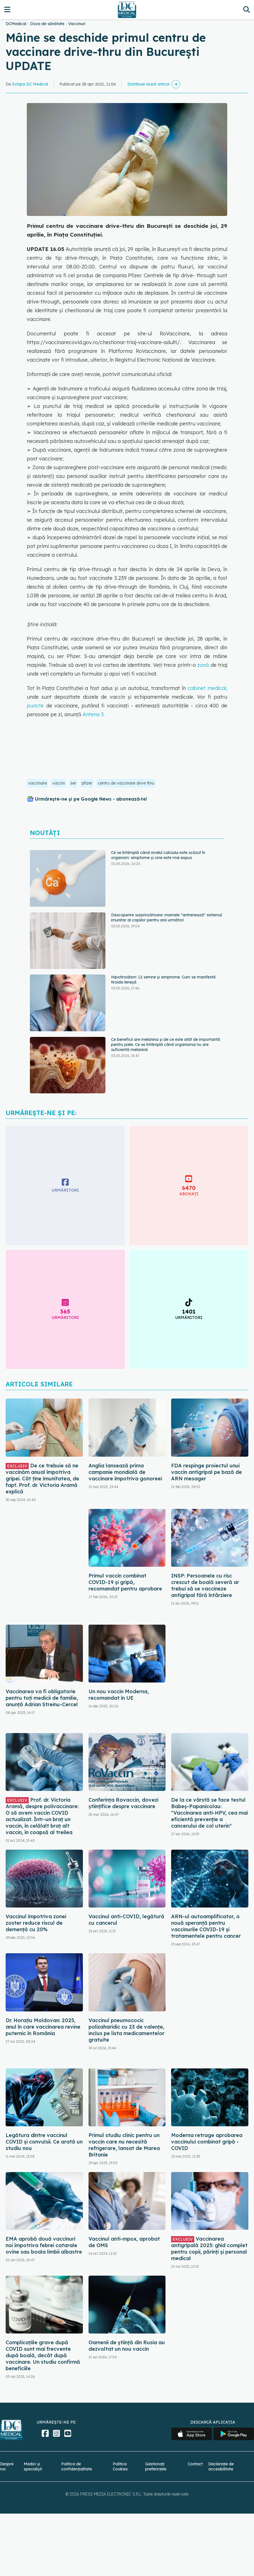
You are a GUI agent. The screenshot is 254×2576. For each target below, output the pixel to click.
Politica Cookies (120, 2466)
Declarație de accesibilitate (221, 2466)
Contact (195, 2463)
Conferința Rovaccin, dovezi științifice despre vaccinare (123, 1803)
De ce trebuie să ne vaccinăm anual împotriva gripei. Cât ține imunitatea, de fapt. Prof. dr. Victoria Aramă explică (42, 1478)
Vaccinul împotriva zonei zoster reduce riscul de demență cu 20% (36, 1923)
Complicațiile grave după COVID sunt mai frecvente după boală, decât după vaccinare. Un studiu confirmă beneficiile (43, 2355)
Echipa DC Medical (30, 84)
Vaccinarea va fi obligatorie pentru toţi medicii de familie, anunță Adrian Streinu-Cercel (42, 1698)
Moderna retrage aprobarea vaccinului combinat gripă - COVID (206, 2141)
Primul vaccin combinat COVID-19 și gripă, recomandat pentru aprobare (125, 1582)
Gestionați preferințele (155, 2466)
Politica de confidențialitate (76, 2466)
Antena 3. (93, 714)
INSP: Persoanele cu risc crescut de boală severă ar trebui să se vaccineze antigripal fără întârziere (205, 1585)
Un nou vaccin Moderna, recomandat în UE (119, 1694)
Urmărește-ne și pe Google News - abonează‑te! (91, 799)
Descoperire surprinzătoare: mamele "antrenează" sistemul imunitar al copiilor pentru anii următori (166, 917)
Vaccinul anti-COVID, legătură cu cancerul (126, 1919)
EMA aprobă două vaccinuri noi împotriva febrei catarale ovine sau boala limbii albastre (44, 2245)
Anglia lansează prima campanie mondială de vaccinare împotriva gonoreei (125, 1472)
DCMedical (16, 23)
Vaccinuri (76, 23)
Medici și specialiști (33, 2466)
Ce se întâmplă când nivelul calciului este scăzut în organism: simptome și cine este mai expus (158, 855)
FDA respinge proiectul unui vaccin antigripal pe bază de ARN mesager (206, 1472)
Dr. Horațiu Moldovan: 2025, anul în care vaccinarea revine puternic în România (43, 2027)
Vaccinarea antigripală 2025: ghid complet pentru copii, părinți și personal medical (209, 2249)
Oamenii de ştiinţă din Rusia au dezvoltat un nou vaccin (127, 2345)
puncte (36, 705)
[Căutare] (246, 9)
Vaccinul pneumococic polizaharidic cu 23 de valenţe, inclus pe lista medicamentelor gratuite (126, 2030)
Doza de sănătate (47, 23)
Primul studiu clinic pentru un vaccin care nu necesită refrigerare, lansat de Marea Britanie (124, 2145)
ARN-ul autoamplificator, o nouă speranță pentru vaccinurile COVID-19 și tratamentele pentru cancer (206, 1926)
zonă (203, 665)
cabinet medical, (207, 688)
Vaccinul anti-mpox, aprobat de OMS (124, 2242)
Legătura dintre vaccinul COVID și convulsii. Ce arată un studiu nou (44, 2141)
